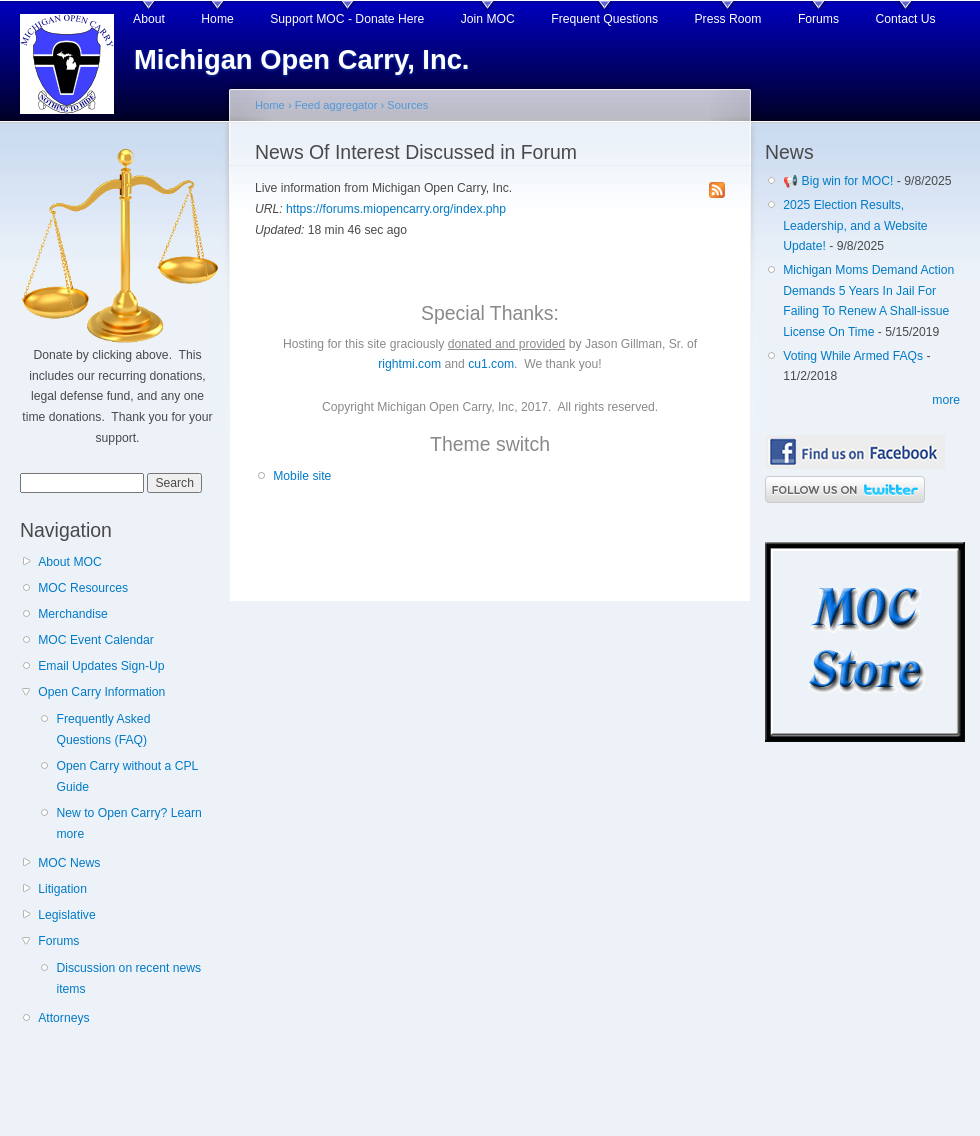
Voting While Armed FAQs (853, 356)
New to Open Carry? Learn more (128, 823)
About (149, 19)
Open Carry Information (101, 692)
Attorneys (63, 1018)
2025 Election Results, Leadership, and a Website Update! (855, 225)
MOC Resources (83, 588)
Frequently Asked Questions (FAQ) (103, 729)
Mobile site (302, 476)
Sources (407, 105)
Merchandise (73, 614)
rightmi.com (409, 364)
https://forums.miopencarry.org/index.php (396, 209)
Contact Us (906, 19)
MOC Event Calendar (96, 640)
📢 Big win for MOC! (840, 181)
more (946, 400)
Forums (818, 19)
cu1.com (491, 364)
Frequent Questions (604, 19)
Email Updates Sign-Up (101, 666)
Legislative (66, 915)
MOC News (69, 863)
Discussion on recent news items (128, 978)
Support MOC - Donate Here (347, 19)
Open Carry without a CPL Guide (126, 776)
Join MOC (488, 19)
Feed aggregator (336, 105)
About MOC (70, 562)
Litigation (62, 889)
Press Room (728, 19)
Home (217, 19)
